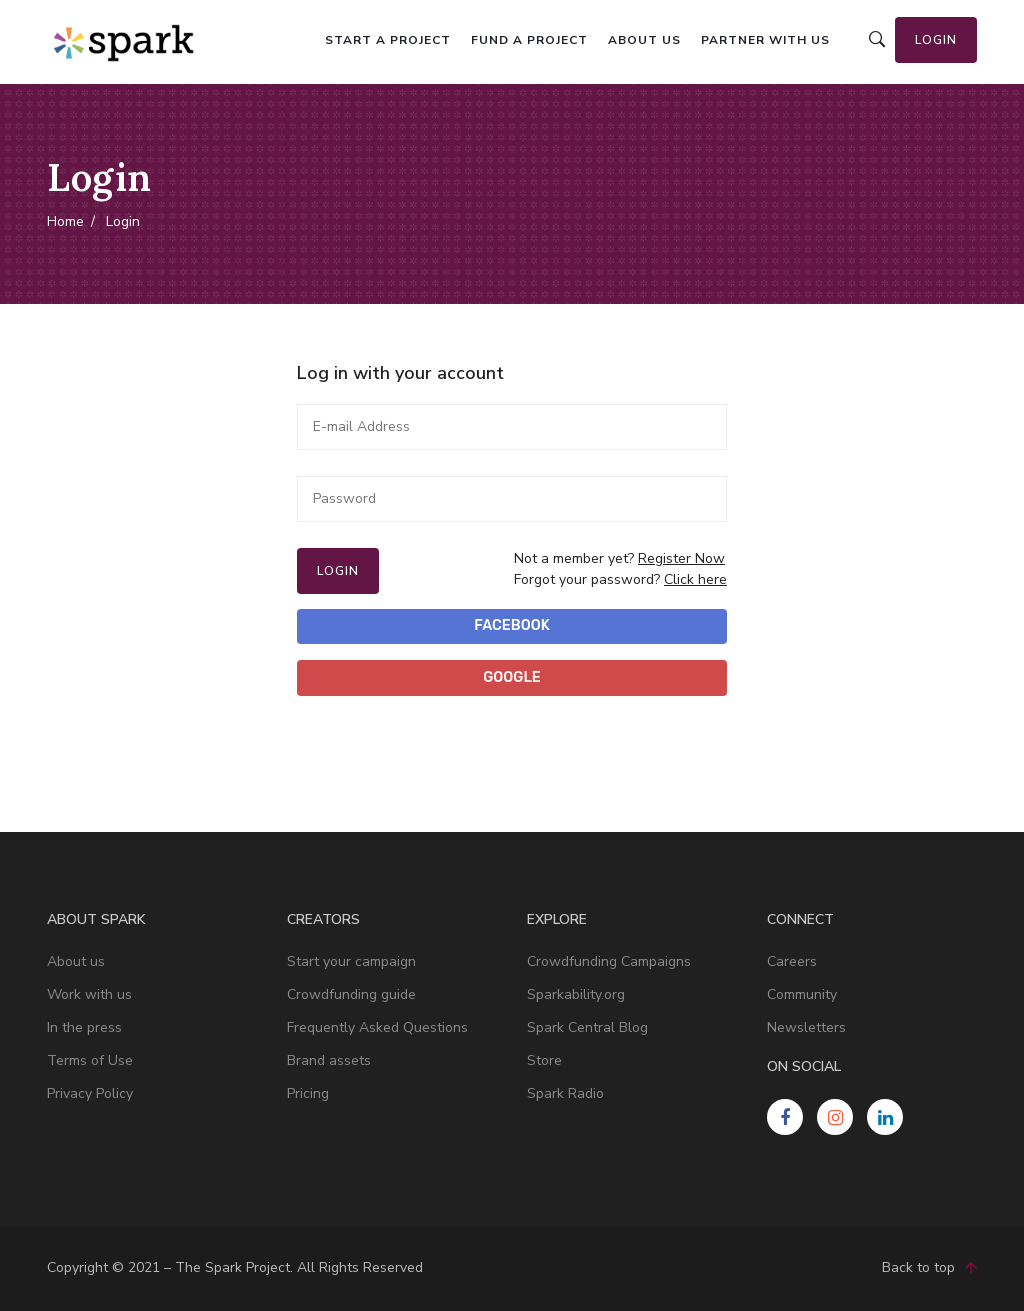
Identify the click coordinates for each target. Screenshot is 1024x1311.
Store (544, 1060)
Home (65, 220)
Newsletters (806, 1027)
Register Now (681, 558)
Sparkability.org (576, 994)
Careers (792, 961)
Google (511, 677)
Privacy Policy (90, 1093)
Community (802, 994)
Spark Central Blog (587, 1027)
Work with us (89, 994)
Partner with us (765, 40)
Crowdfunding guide (351, 994)
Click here (695, 579)
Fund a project (529, 40)
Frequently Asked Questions (377, 1027)
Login (936, 40)
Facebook (512, 625)
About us (644, 40)
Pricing (308, 1093)
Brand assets (329, 1060)
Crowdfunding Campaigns (609, 961)
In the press (84, 1027)
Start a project (388, 40)
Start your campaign (351, 961)
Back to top (929, 1269)
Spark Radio (565, 1093)
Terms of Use (90, 1060)
